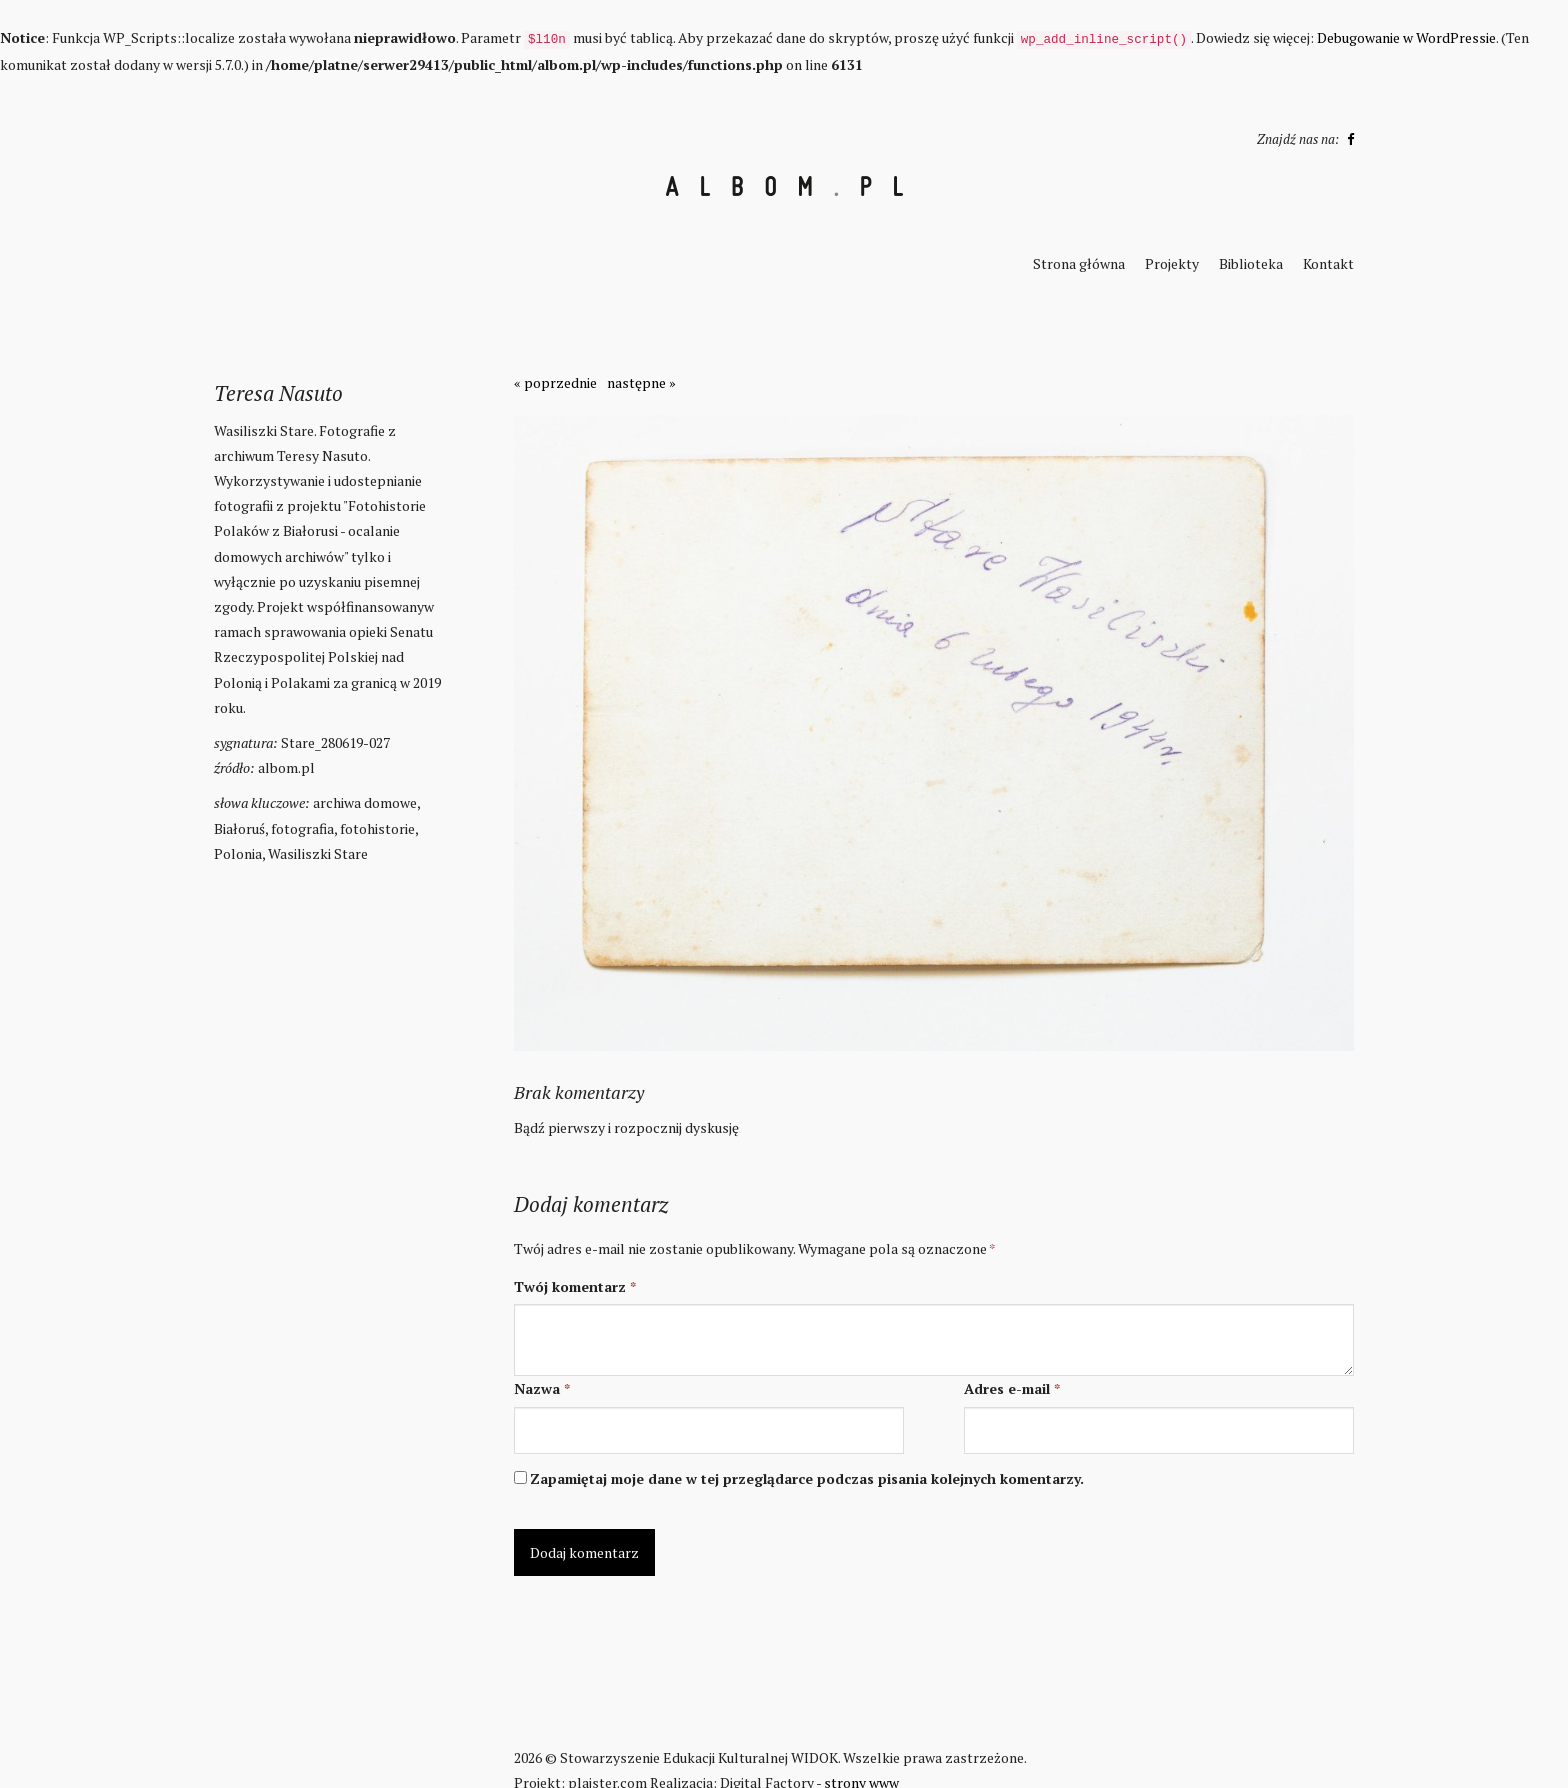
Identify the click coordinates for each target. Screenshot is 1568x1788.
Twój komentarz (575, 1286)
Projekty (1172, 263)
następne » (641, 382)
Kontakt (1328, 263)
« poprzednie (555, 382)
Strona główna (1079, 263)
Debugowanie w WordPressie (1406, 37)
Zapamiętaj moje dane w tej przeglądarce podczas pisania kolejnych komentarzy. (807, 1478)
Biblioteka (1251, 263)
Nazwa (542, 1388)
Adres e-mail (1012, 1388)
